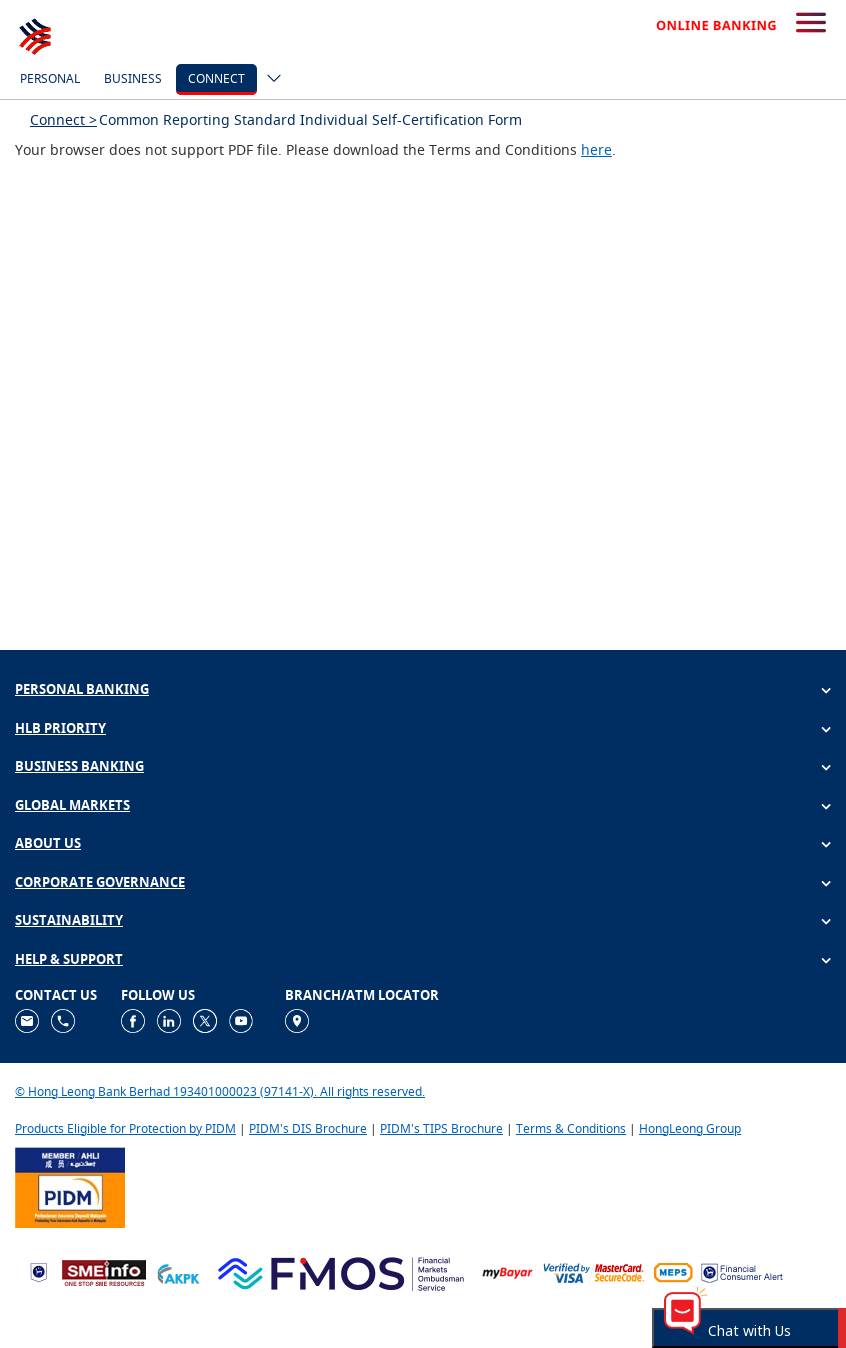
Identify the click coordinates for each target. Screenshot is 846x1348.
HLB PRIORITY (60, 728)
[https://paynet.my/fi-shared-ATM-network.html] (673, 1271)
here (596, 149)
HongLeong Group (690, 1128)
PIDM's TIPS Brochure (441, 1128)
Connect (216, 78)
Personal (50, 78)
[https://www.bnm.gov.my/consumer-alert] (742, 1271)
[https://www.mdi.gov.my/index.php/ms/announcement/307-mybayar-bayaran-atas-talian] (507, 1271)
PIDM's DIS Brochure (308, 1128)
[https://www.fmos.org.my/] (341, 1271)
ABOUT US (48, 843)
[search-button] (811, 24)
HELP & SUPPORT (69, 959)
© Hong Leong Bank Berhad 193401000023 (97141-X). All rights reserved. (220, 1091)
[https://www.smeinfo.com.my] (104, 1271)
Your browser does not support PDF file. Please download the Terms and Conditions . (315, 149)
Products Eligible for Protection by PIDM (125, 1128)
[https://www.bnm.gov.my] (38, 1271)
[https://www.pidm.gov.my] (70, 1185)
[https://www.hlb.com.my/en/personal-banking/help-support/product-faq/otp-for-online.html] (594, 1271)
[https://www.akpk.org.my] (178, 1271)
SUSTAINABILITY (69, 920)
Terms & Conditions (571, 1128)
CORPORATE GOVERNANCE (100, 882)
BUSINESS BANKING (79, 766)
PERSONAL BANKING (82, 689)
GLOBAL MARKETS (72, 805)
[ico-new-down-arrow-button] (269, 80)
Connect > (63, 119)
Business (133, 78)
